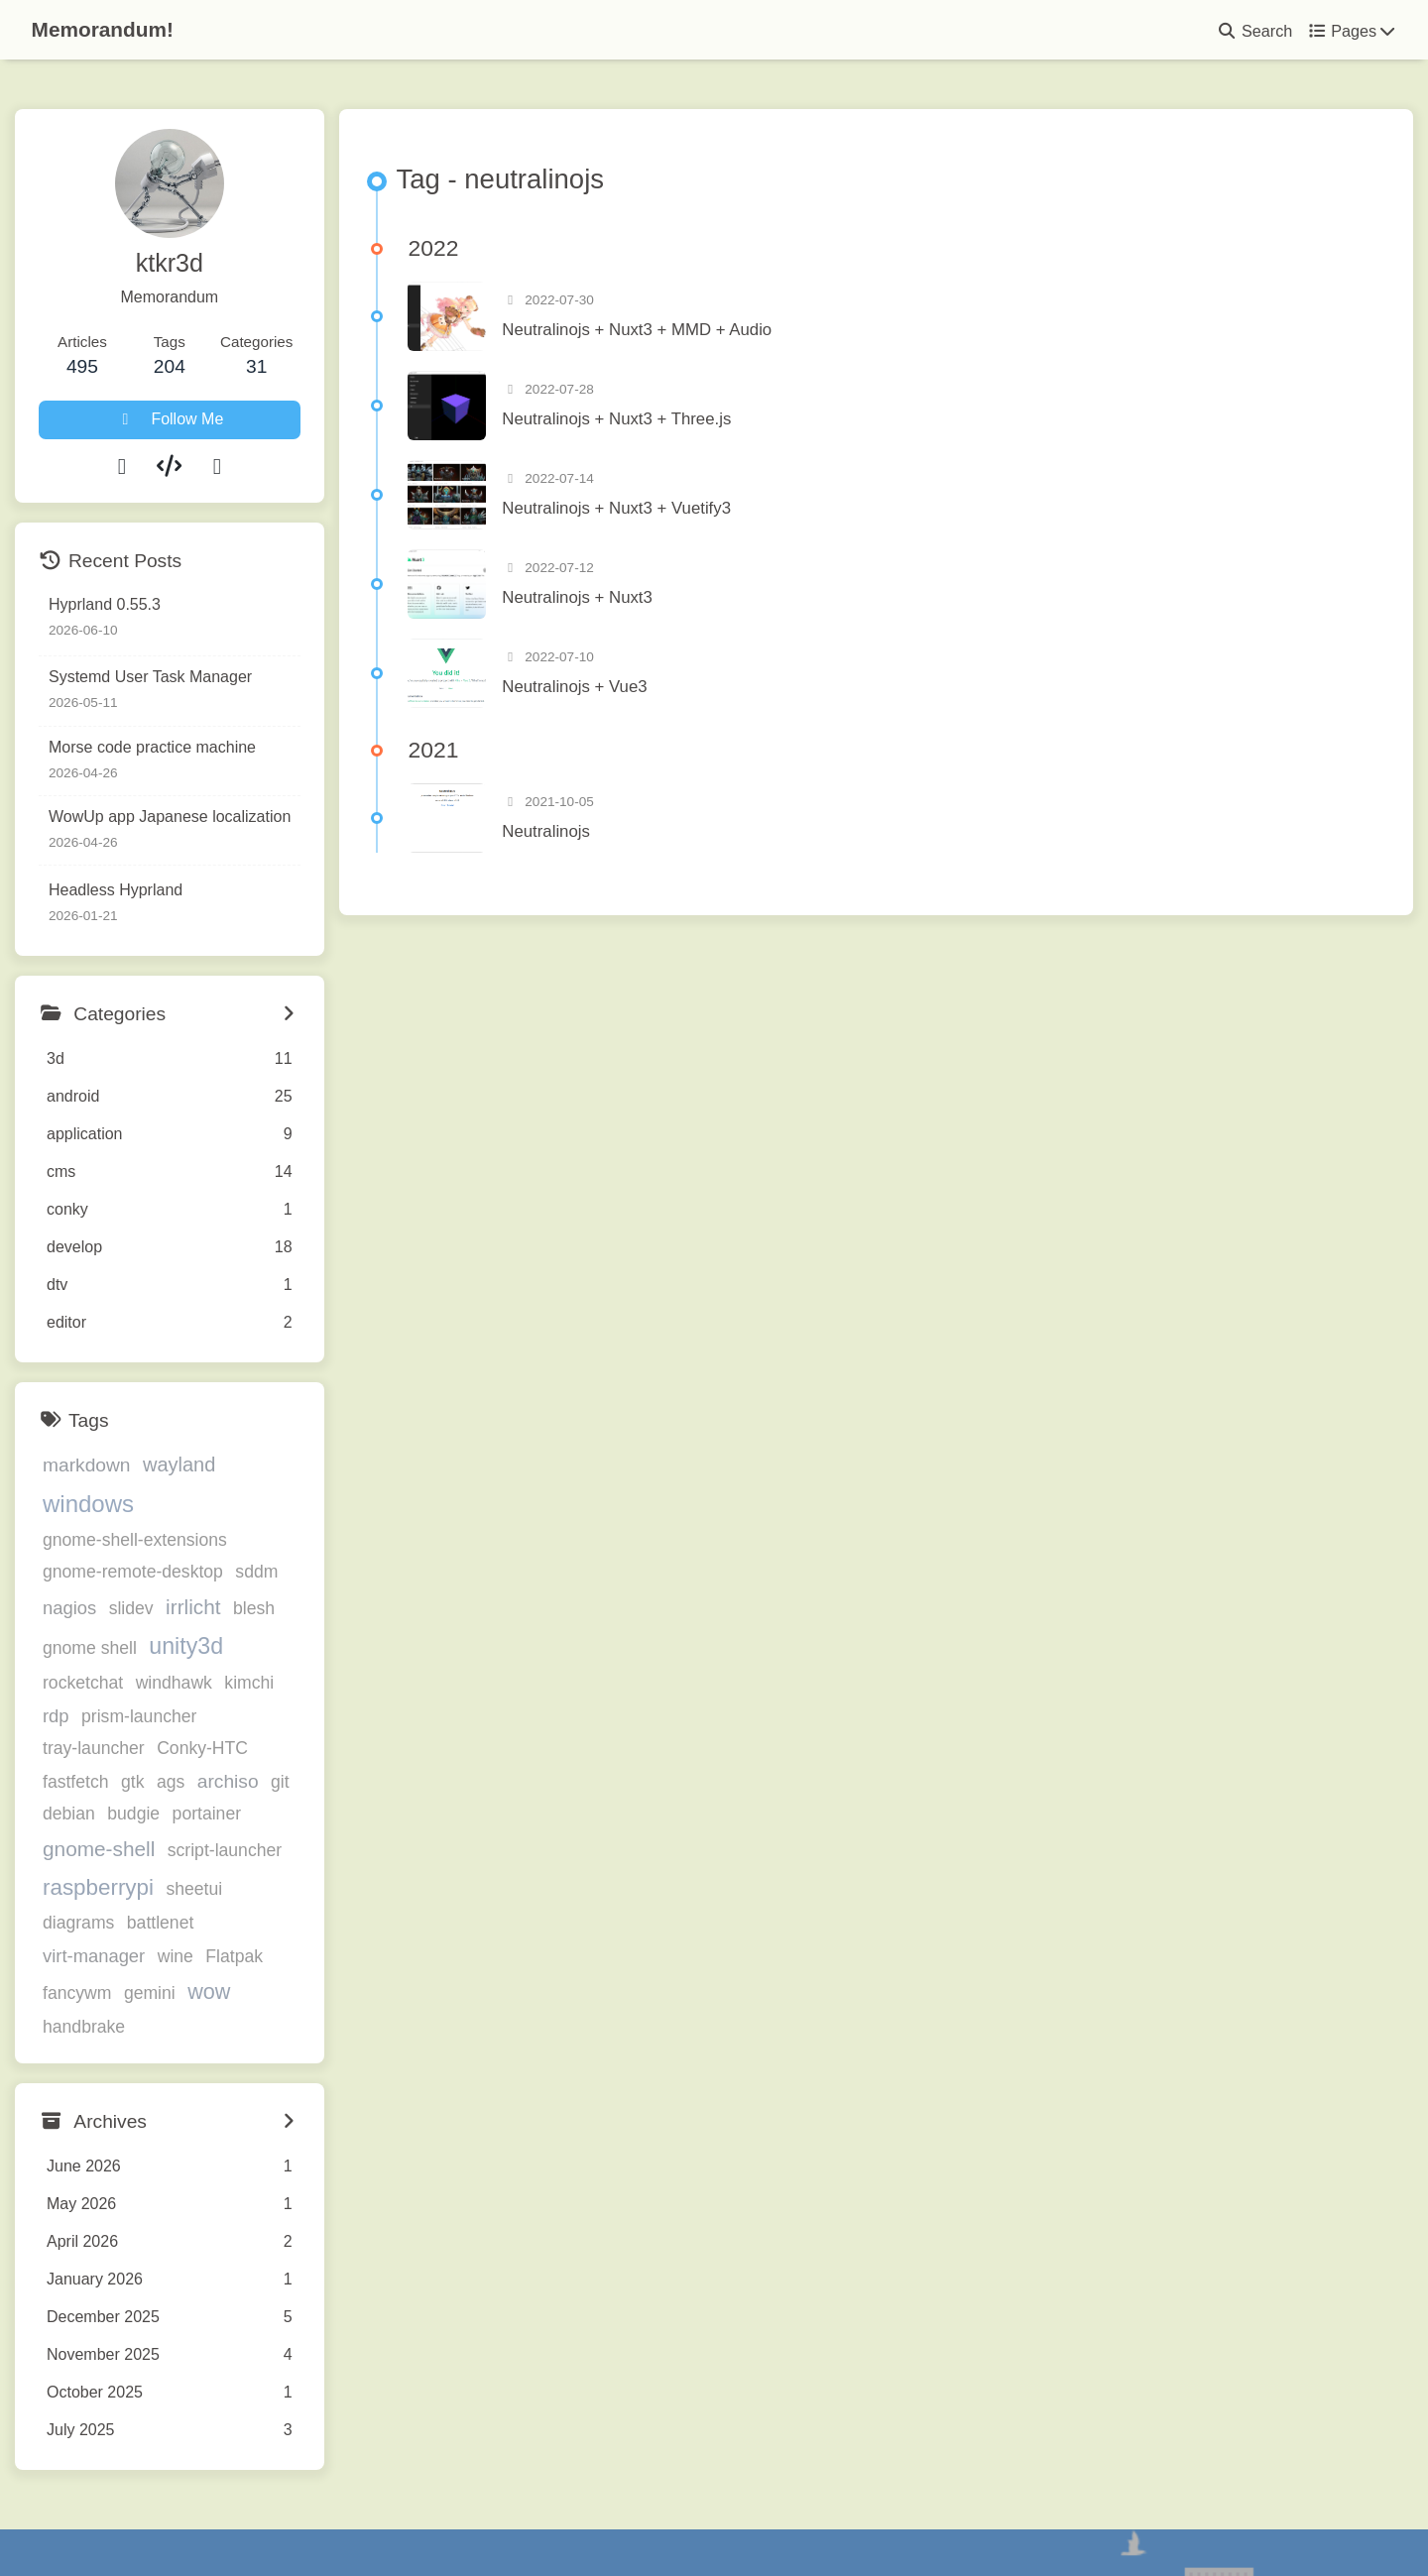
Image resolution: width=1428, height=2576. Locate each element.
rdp (206, 1647)
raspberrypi (225, 1819)
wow (208, 1923)
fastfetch (179, 1711)
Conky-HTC (88, 1711)
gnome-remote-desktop (133, 1536)
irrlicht (193, 1571)
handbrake (284, 1924)
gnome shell (90, 1611)
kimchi (156, 1648)
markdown (87, 1470)
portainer (77, 1783)
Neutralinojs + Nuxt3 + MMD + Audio (710, 336)
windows (273, 1468)
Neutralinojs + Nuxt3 (650, 604)
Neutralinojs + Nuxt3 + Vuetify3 (689, 515)
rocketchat (276, 1611)
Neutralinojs (619, 837)
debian (173, 1745)
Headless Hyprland (115, 889)
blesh (254, 1572)
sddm (256, 1536)
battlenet (229, 1854)
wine (175, 1888)
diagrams (146, 1854)
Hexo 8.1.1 (674, 2520)
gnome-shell (180, 1781)
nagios (69, 1572)
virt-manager (94, 1887)
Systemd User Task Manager (150, 676)
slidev (131, 1572)
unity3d (186, 1609)
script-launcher (100, 1820)
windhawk (81, 1648)
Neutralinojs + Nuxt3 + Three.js (689, 425)
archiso (73, 1744)
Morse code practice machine (152, 747)
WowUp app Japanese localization (170, 816)
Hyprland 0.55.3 (105, 604)
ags (274, 1711)
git (125, 1745)
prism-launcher (100, 1680)
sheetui (71, 1854)
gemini (150, 1924)
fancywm (77, 1924)
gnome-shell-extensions (135, 1504)
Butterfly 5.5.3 (827, 2520)
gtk (235, 1711)
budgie (238, 1745)
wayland (179, 1469)
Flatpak (234, 1888)
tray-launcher (222, 1680)
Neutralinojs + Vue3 (647, 693)
